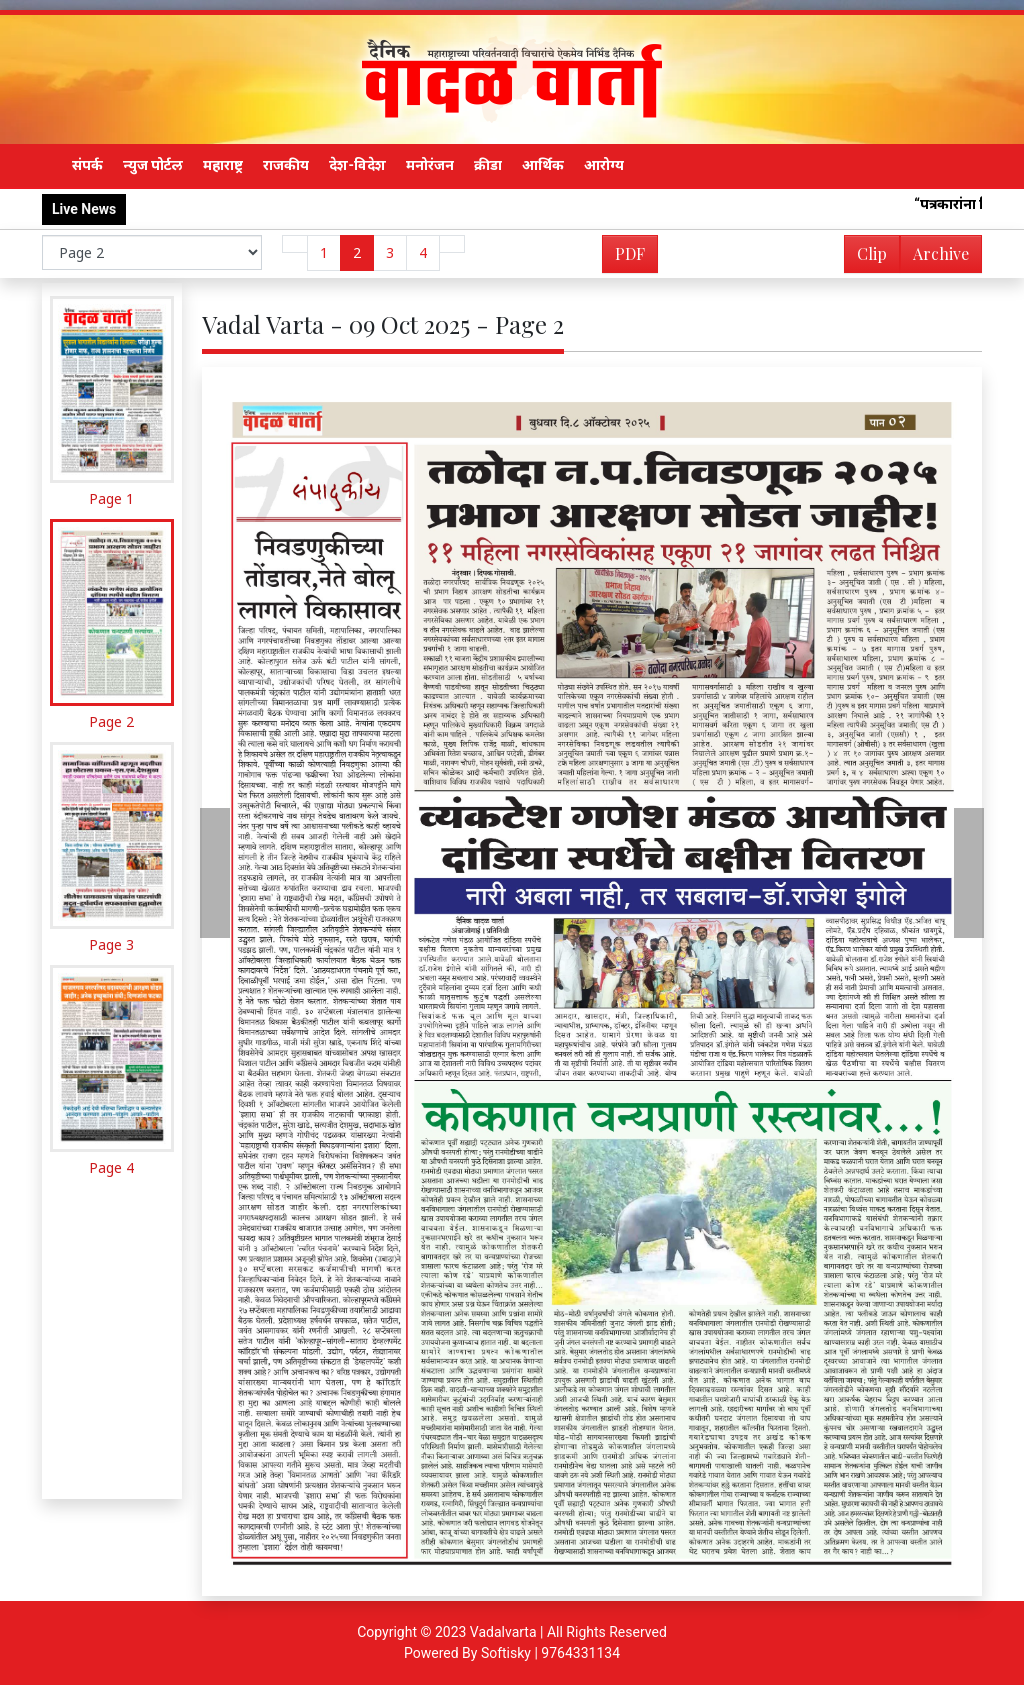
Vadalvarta (503, 1632)
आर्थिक (543, 165)
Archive (935, 257)
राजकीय (286, 165)
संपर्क (87, 165)
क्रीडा (488, 165)
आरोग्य (604, 165)
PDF (630, 253)
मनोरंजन (430, 165)
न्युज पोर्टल (153, 165)
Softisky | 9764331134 (550, 1653)
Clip (872, 253)
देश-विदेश (357, 165)
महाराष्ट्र (223, 165)
